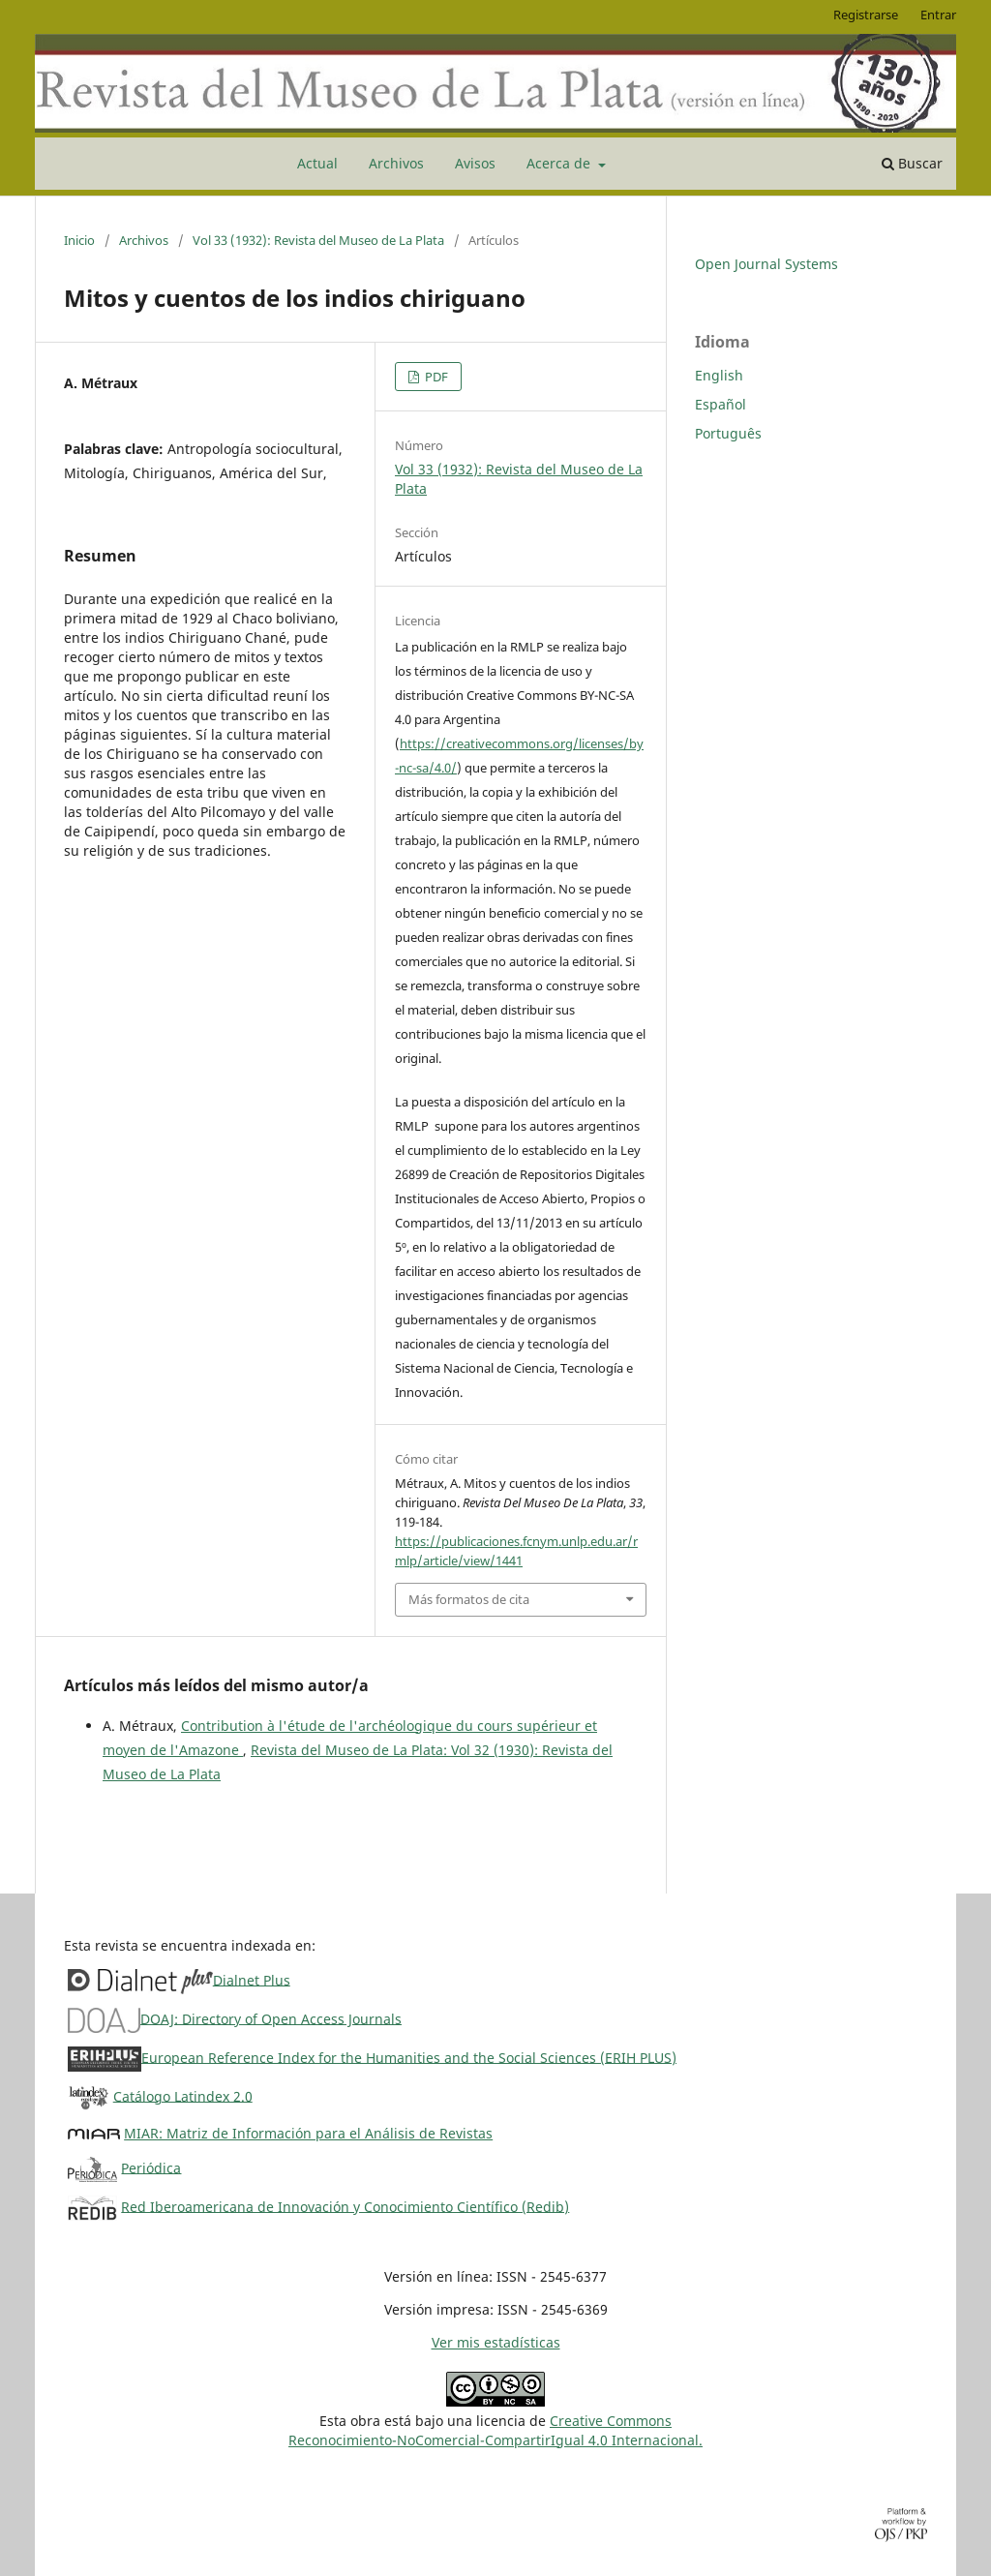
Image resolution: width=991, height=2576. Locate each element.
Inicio (79, 240)
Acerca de (560, 163)
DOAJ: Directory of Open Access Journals (271, 2018)
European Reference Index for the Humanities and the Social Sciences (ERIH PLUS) (408, 2056)
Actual (317, 163)
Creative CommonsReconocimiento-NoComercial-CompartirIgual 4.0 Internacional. (495, 2430)
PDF (435, 376)
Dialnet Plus (251, 1979)
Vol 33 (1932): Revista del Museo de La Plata (318, 240)
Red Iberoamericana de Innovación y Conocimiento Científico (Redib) (345, 2206)
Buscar (912, 163)
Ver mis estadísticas (496, 2342)
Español (720, 404)
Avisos (475, 163)
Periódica (151, 2167)
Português (728, 433)
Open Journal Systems (766, 264)
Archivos (396, 163)
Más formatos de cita (468, 1599)
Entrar (938, 14)
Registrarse (865, 14)
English (719, 375)
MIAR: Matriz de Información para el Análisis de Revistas (308, 2133)
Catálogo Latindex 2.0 (183, 2095)
